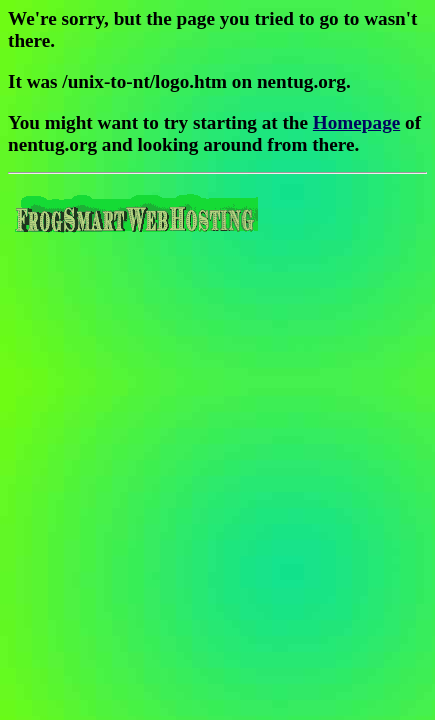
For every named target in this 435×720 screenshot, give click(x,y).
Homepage (356, 122)
